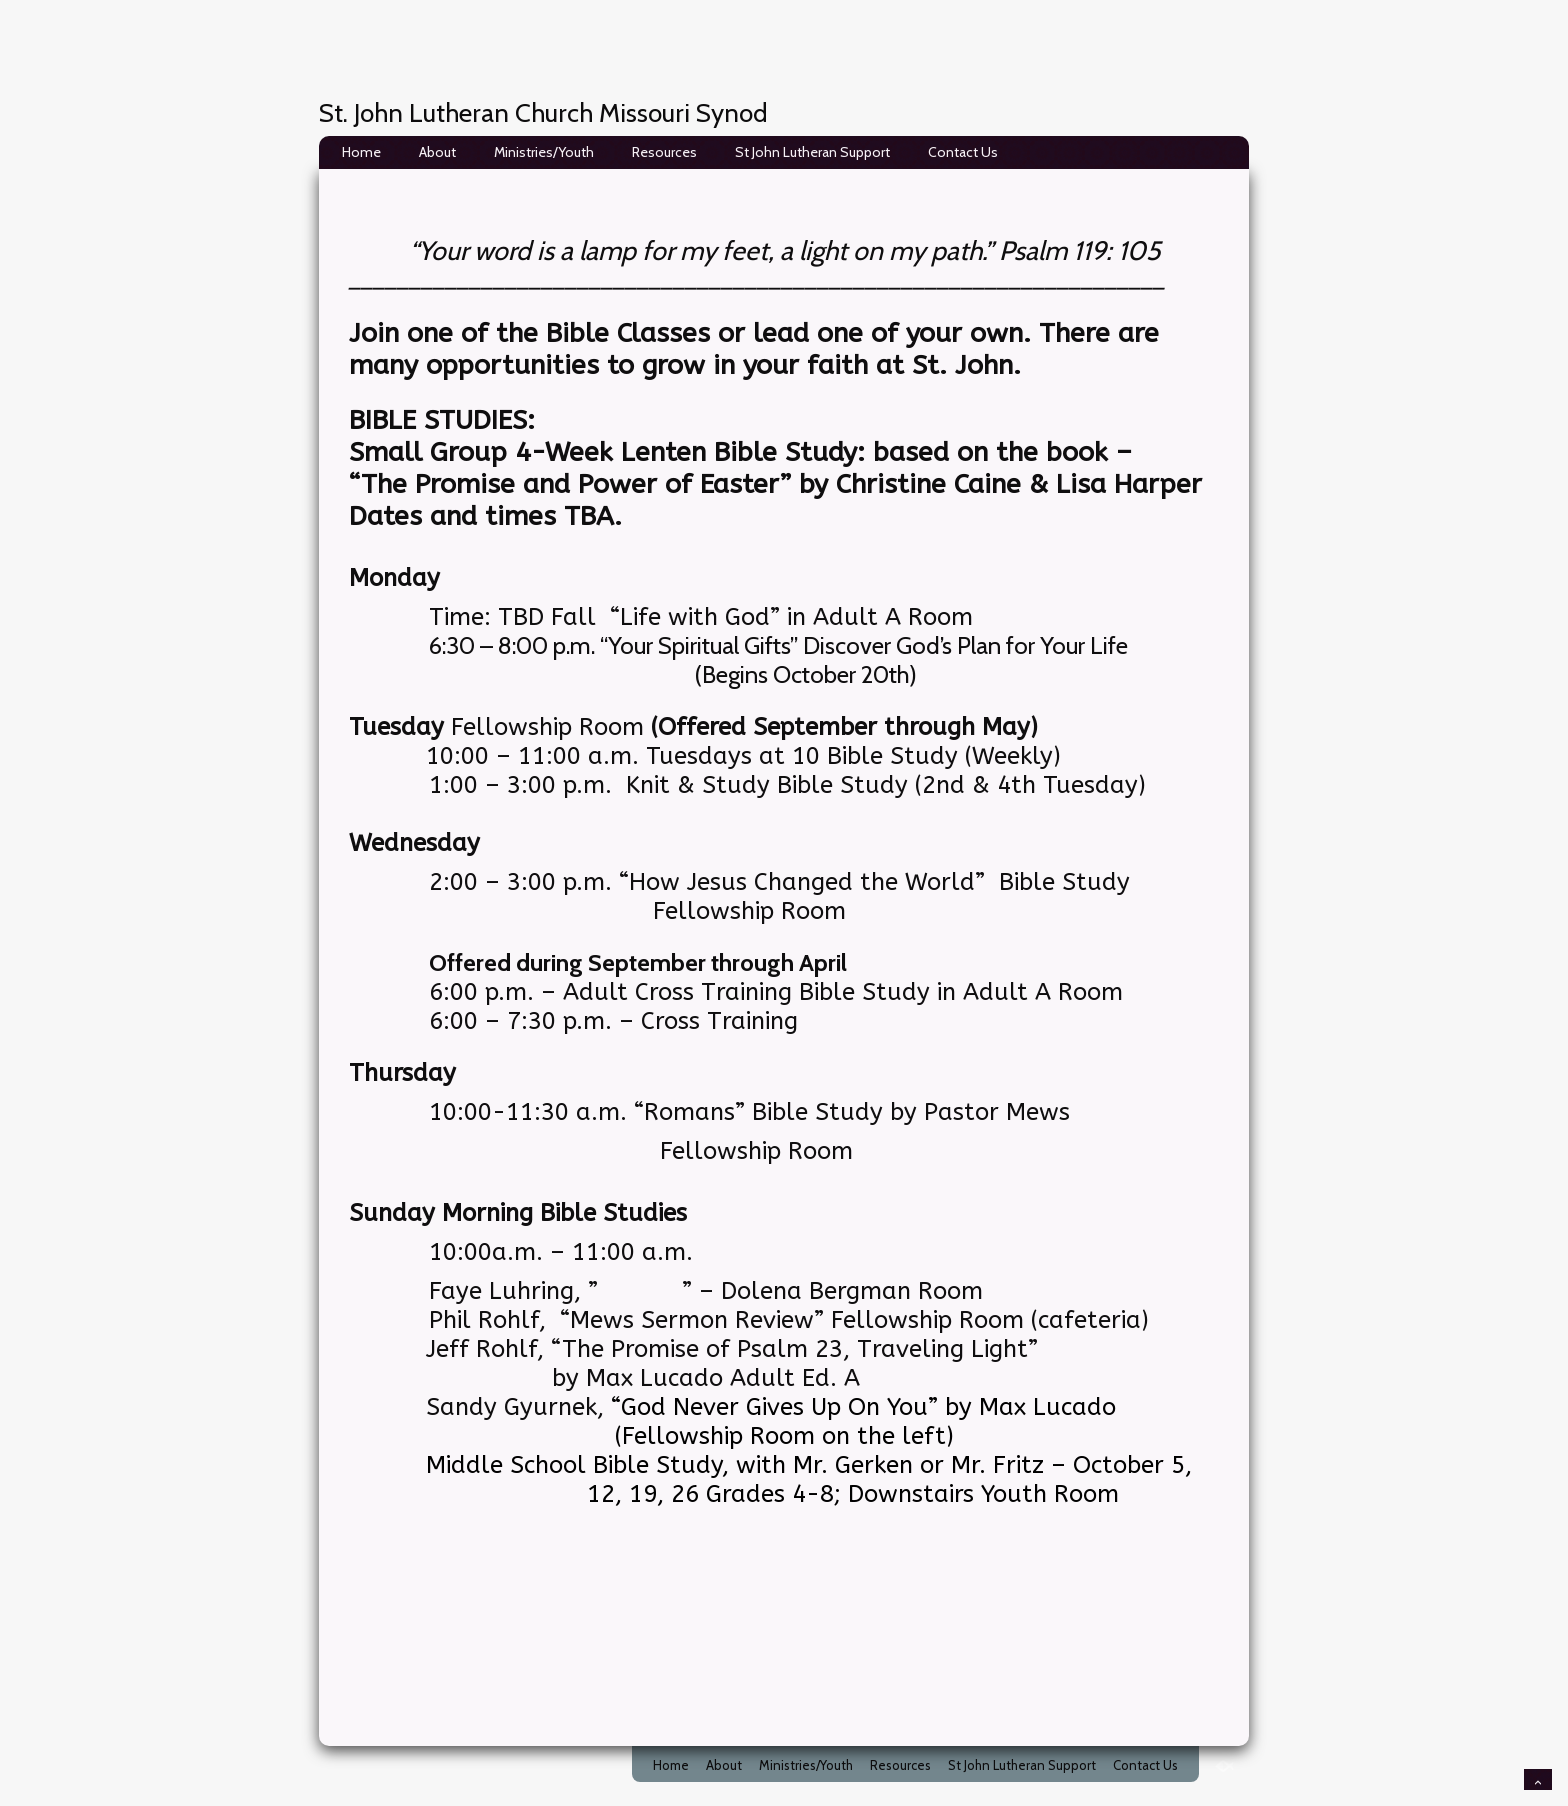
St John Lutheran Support (812, 152)
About (437, 152)
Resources (664, 152)
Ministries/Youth (544, 152)
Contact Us (963, 152)
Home (361, 152)
